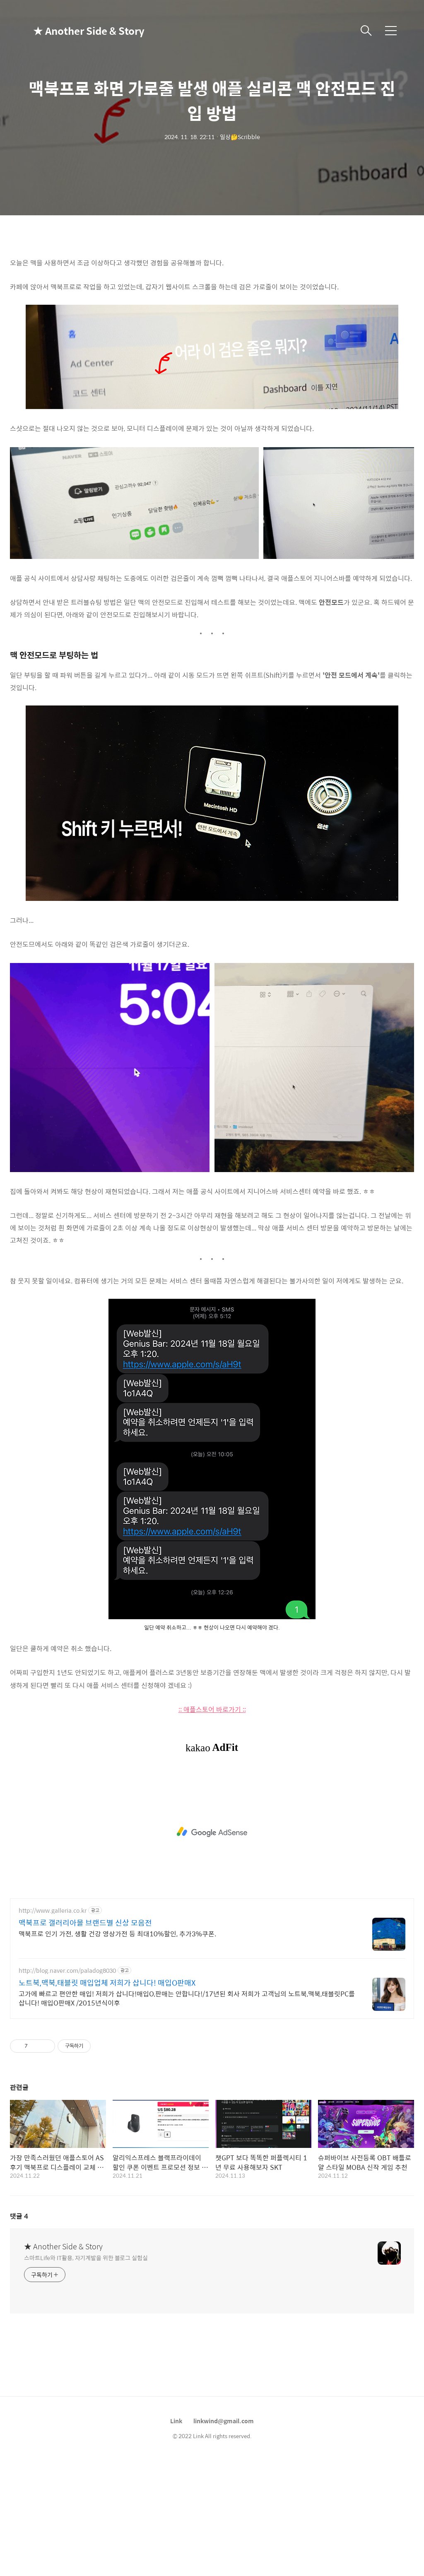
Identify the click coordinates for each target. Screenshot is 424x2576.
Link (176, 2420)
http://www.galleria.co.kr (53, 1910)
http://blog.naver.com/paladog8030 (67, 1970)
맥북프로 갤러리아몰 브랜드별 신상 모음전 (85, 1923)
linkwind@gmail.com (223, 2420)
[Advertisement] (212, 1832)
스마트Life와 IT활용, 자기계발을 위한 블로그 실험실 (86, 2257)
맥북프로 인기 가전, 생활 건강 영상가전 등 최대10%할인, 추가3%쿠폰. (117, 1933)
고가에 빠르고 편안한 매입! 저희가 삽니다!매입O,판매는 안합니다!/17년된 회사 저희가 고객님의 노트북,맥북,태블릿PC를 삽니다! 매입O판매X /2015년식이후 (187, 1998)
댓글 (19, 2216)
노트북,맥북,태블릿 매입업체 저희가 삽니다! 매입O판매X (107, 1983)
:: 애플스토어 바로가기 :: (212, 1709)
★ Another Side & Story (74, 30)
